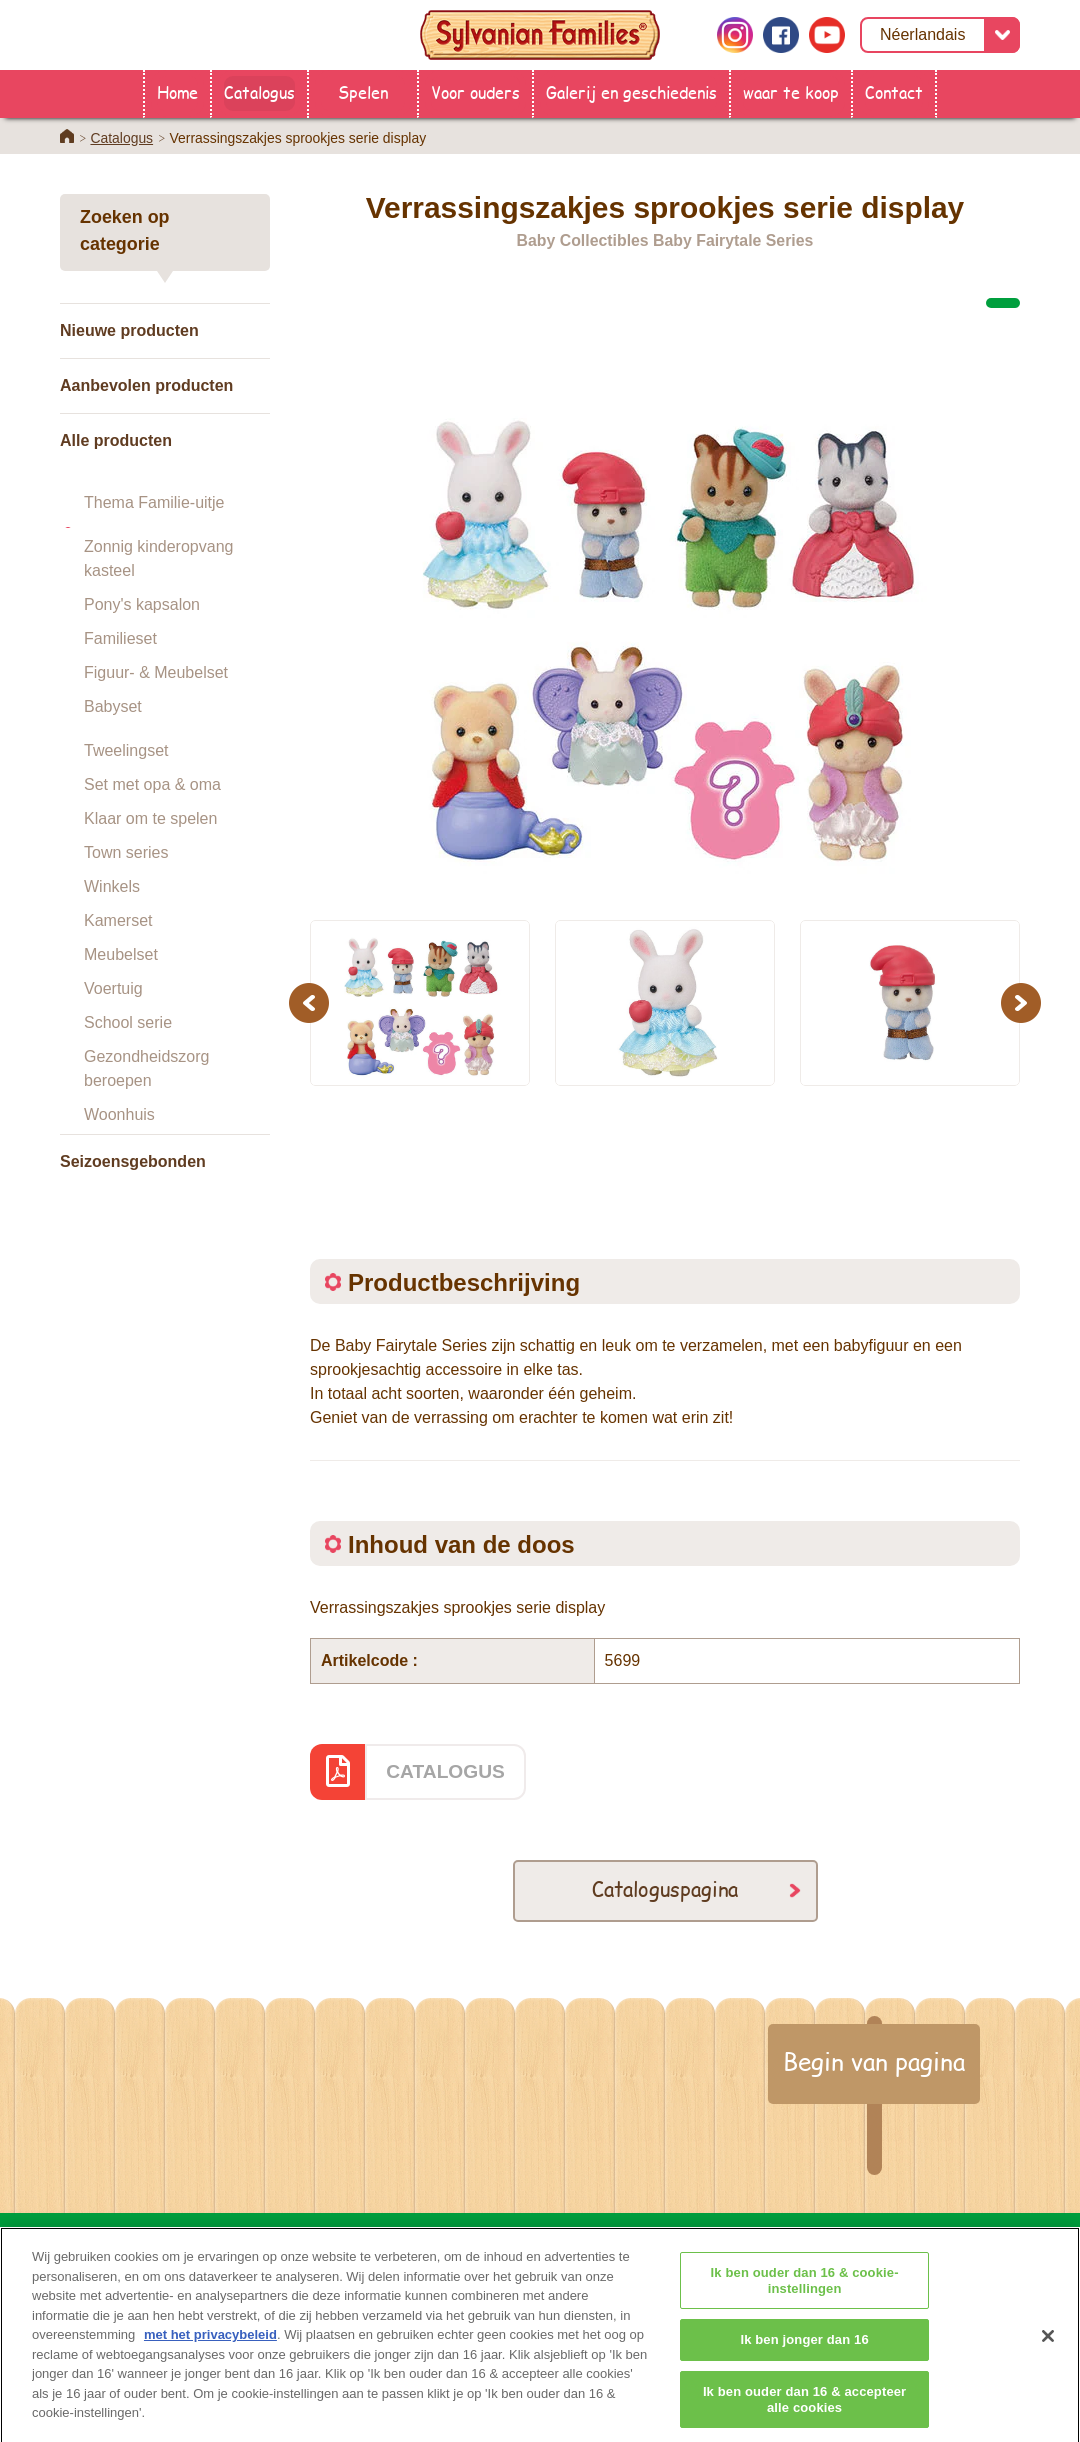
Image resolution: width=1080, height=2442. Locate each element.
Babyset (113, 706)
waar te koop (791, 91)
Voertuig (113, 988)
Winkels (112, 886)
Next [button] (1023, 1002)
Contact (894, 91)
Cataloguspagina (665, 1888)
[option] (665, 606)
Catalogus (259, 91)
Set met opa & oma (152, 784)
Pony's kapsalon (142, 604)
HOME (303, 2236)
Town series (126, 852)
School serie (128, 1022)
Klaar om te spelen (150, 818)
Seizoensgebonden (133, 1161)
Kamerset (118, 920)
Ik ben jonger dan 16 (804, 2356)
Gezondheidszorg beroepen (146, 1068)
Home (177, 91)
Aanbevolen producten (146, 385)
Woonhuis (119, 1114)
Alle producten (116, 440)
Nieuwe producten (129, 330)
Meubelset (121, 954)
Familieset (120, 638)
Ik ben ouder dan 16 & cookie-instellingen (805, 2297)
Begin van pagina (874, 2061)
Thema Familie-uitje (154, 502)
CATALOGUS (445, 1771)
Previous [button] (312, 1002)
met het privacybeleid (210, 2351)
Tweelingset (126, 750)
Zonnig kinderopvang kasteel (158, 558)
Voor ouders (475, 91)
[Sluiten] (1048, 2352)
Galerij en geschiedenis (631, 91)
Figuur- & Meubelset (156, 672)
